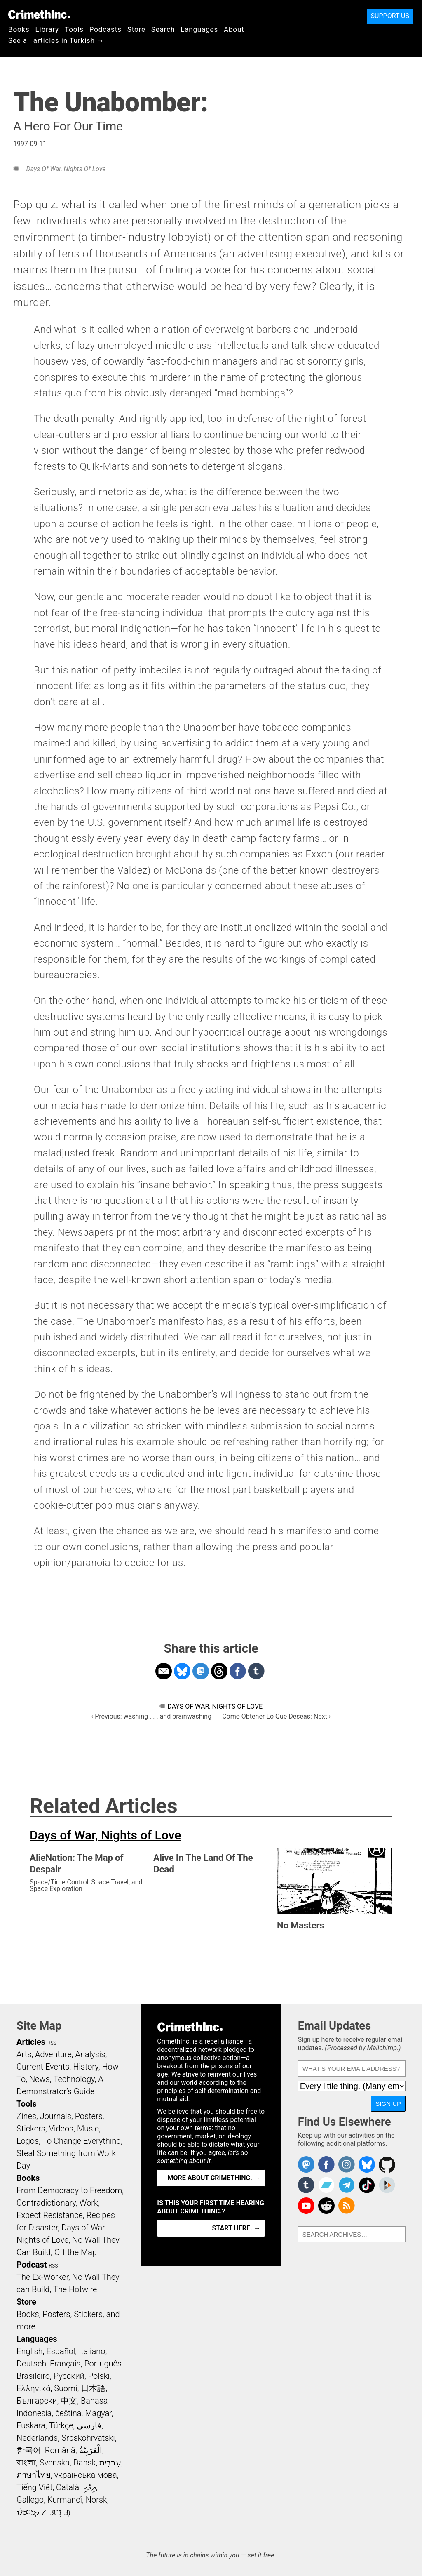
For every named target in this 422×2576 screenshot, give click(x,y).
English (29, 2351)
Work (89, 2203)
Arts (23, 2054)
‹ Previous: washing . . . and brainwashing (151, 1716)
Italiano (92, 2351)
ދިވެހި (89, 2487)
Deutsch (31, 2364)
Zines (26, 2116)
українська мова (85, 2475)
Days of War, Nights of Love (66, 169)
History (85, 2067)
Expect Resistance (49, 2215)
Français (65, 2364)
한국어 (28, 2450)
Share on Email (163, 1671)
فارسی (89, 2425)
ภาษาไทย (33, 2475)
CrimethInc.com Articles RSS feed (346, 2205)
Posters (89, 2116)
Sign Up (388, 2103)
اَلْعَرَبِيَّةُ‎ (90, 2450)
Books (19, 29)
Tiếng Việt (34, 2487)
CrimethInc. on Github (387, 2164)
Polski (99, 2376)
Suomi (65, 2388)
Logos (27, 2141)
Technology (73, 2079)
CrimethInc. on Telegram (346, 2185)
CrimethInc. (39, 14)
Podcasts (105, 29)
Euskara (30, 2425)
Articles (30, 2042)
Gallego (30, 2500)
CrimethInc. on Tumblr (306, 2185)
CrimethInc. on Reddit (326, 2205)
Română (60, 2450)
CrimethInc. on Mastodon (306, 2164)
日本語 (93, 2388)
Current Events (42, 2067)
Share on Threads (219, 1671)
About (234, 29)
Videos (61, 2128)
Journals (55, 2116)
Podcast (31, 2265)
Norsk (96, 2500)
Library (47, 29)
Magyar (98, 2413)
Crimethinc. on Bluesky (367, 2164)
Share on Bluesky (182, 1671)
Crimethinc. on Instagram (346, 2164)
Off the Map (75, 2252)
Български (36, 2401)
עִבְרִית (110, 2463)
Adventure (53, 2054)
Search (163, 29)
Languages (199, 29)
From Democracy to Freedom (69, 2190)
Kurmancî (64, 2500)
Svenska (55, 2463)
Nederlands (37, 2438)
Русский (69, 2376)
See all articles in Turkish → (56, 40)
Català (67, 2487)
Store (136, 29)
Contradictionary (46, 2203)
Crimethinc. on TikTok (367, 2185)
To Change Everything (81, 2141)
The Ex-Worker (42, 2277)
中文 (69, 2401)
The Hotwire (75, 2289)
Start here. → (236, 2228)
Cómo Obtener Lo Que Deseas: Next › (276, 1716)
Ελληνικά (33, 2388)
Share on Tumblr (256, 1671)
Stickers (30, 2128)
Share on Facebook (238, 1671)
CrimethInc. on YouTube (306, 2205)
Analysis (90, 2054)
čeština (68, 2413)
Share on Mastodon (200, 1671)
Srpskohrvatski (88, 2438)
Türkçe (61, 2425)
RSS (51, 2043)
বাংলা (26, 2463)
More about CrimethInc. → (214, 2178)
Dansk (84, 2463)
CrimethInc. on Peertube (387, 2185)
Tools (74, 29)
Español (60, 2351)
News (39, 2079)
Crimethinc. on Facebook (326, 2164)
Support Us (390, 16)
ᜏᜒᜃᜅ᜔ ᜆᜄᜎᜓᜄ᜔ (43, 2512)
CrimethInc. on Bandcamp (326, 2185)
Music (88, 2128)
